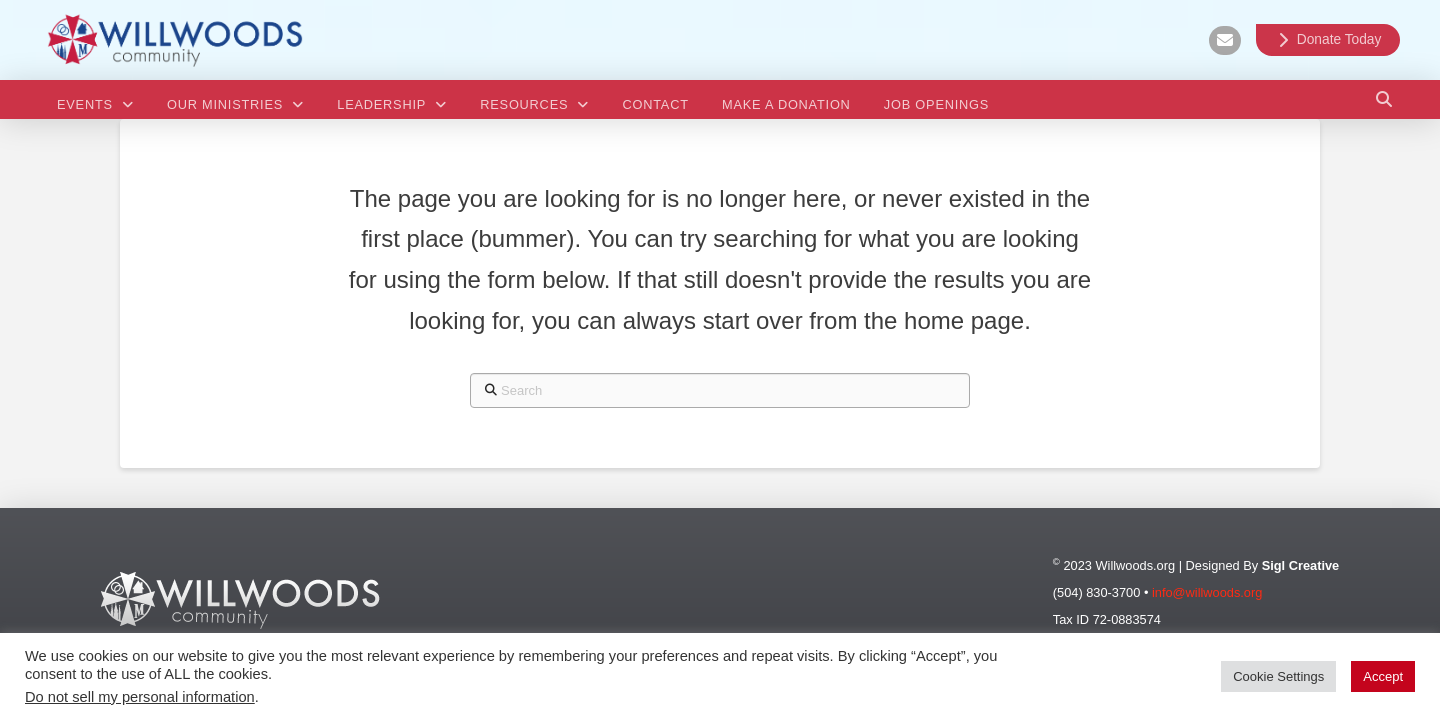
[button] (1384, 99)
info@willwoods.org (1207, 592)
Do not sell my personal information (140, 697)
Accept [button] (1383, 676)
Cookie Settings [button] (1278, 676)
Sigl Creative (1301, 565)
